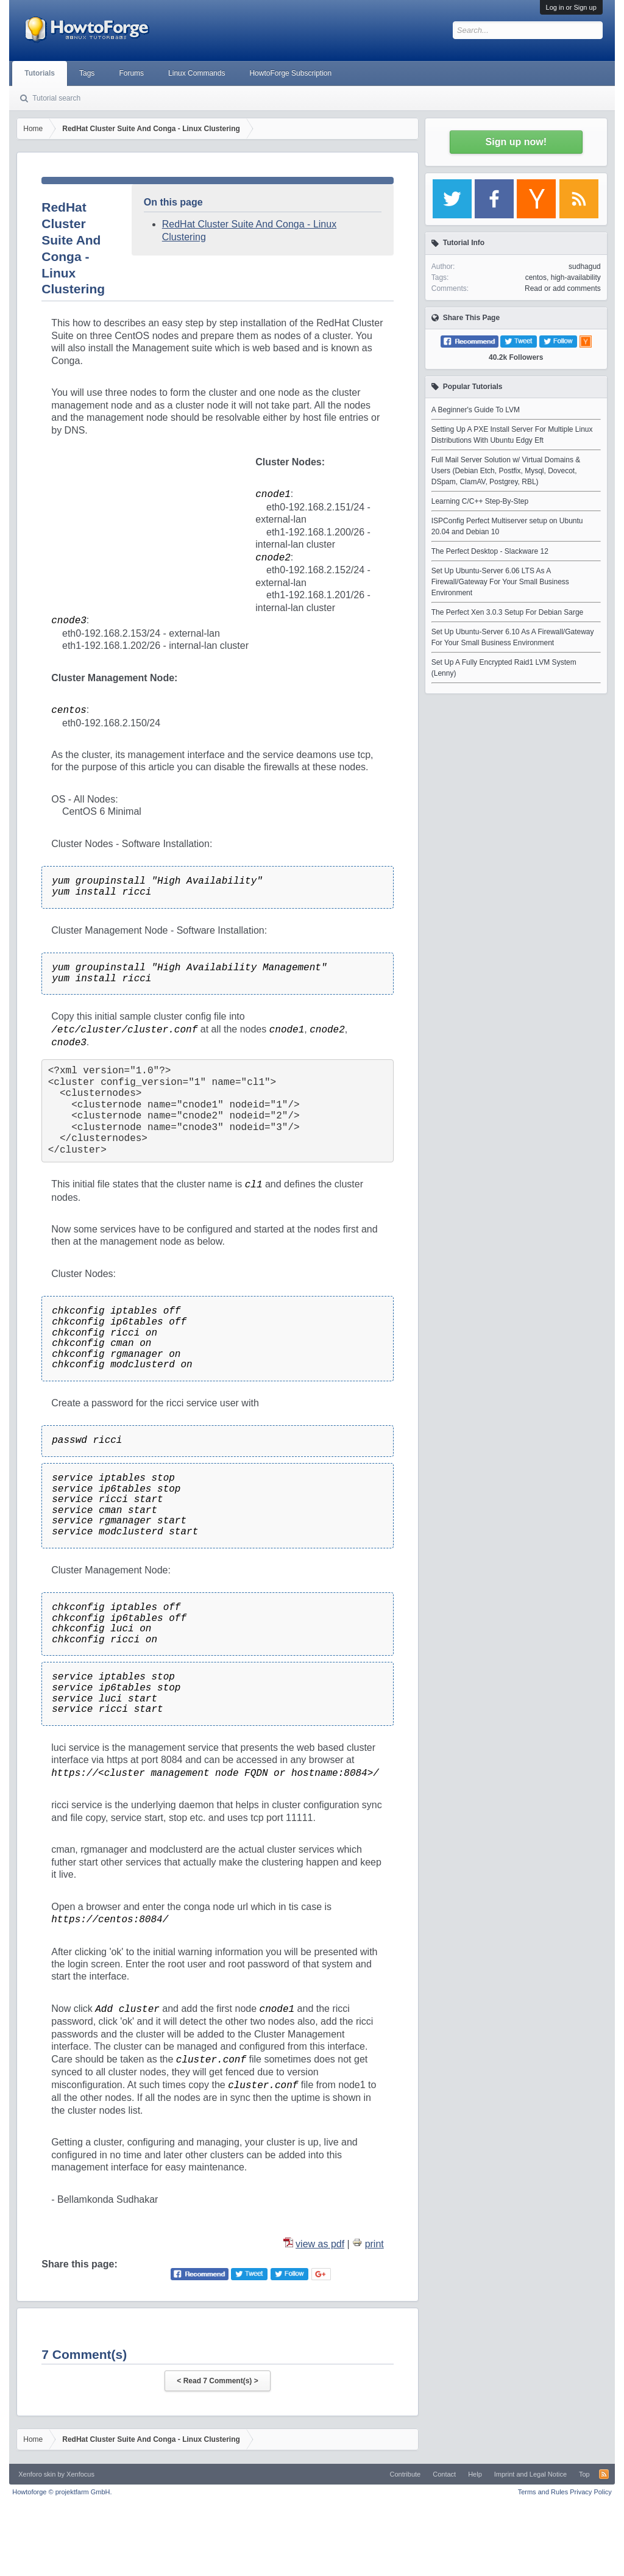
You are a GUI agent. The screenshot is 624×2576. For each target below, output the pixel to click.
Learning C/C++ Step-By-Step (479, 501)
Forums (131, 73)
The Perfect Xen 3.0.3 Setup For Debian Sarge (507, 612)
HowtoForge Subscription (290, 73)
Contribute (404, 2474)
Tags (86, 73)
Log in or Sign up (571, 7)
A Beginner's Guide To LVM (475, 410)
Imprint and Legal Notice (530, 2474)
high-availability (576, 277)
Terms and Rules (543, 2492)
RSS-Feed (604, 2474)
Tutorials (39, 73)
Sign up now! (516, 142)
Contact (444, 2474)
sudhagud (585, 266)
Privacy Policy (590, 2492)
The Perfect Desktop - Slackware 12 (489, 551)
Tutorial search (56, 98)
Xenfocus (80, 2474)
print (374, 2244)
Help (475, 2474)
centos (536, 277)
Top (584, 2474)
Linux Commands (196, 73)
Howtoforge (62, 2492)
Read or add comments (563, 288)
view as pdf (320, 2244)
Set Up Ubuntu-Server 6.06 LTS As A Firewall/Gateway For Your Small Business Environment (500, 582)
